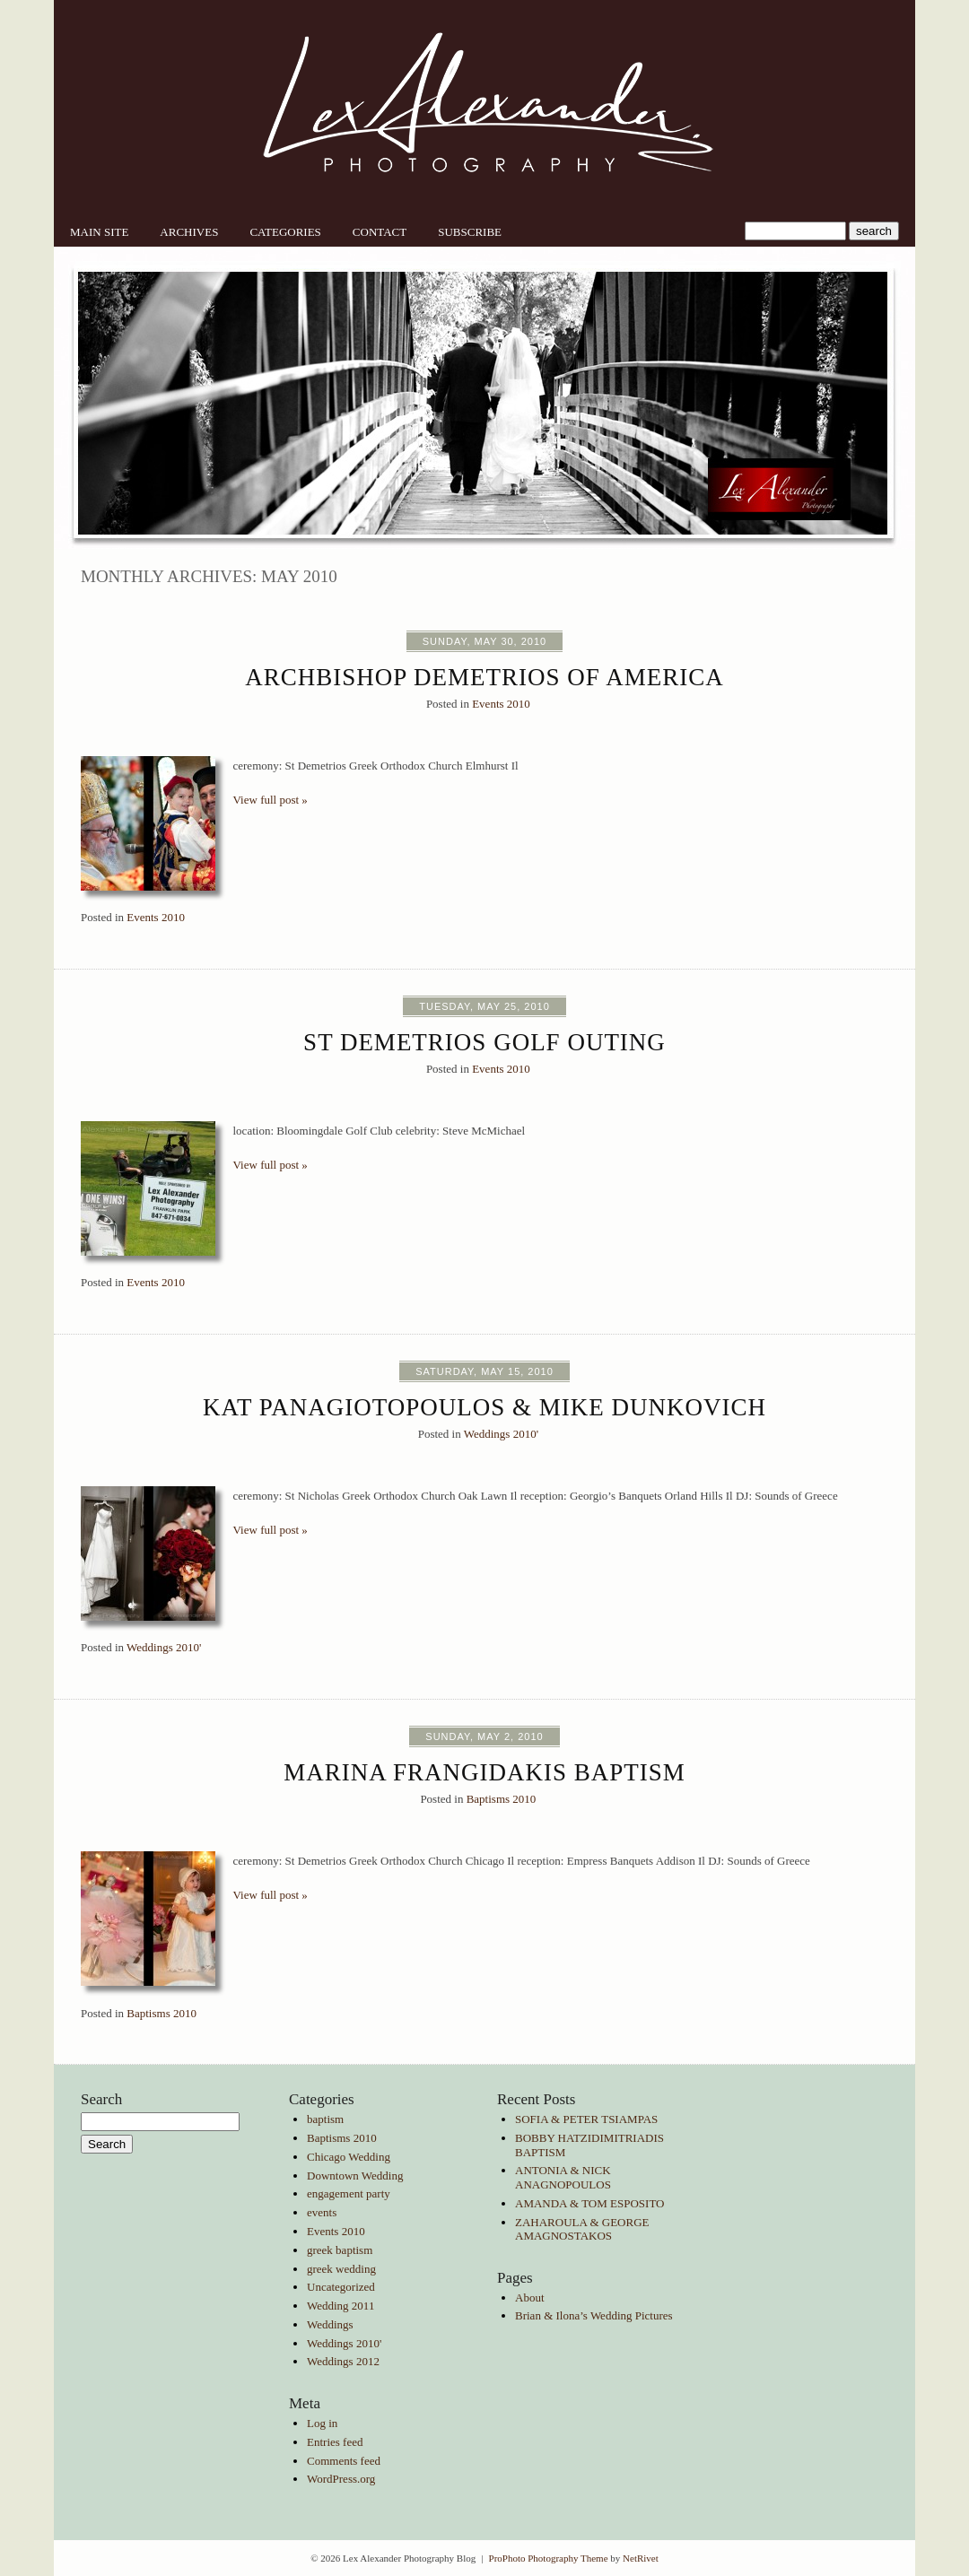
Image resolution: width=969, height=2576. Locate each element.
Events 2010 (501, 703)
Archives (189, 232)
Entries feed (334, 2442)
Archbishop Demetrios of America (484, 677)
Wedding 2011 (340, 2305)
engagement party (348, 2193)
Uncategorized (341, 2286)
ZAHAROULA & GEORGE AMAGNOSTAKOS (582, 2229)
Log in (322, 2423)
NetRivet (641, 2558)
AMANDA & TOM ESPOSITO (590, 2203)
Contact (379, 232)
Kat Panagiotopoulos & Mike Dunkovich (484, 1407)
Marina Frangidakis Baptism (484, 1772)
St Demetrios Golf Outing (484, 1042)
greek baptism (339, 2250)
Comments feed (343, 2460)
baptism (325, 2119)
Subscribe (470, 232)
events (321, 2212)
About (530, 2297)
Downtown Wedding (355, 2175)
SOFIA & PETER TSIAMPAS (586, 2119)
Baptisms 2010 (502, 1799)
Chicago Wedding (348, 2156)
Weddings (330, 2324)
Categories (284, 232)
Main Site (99, 232)
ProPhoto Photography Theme (548, 2558)
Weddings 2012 (343, 2361)
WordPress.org (341, 2478)
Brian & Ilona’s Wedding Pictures (594, 2315)
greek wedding (341, 2269)
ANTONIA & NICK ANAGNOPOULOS (563, 2177)
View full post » (270, 799)
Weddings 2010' (501, 1433)
